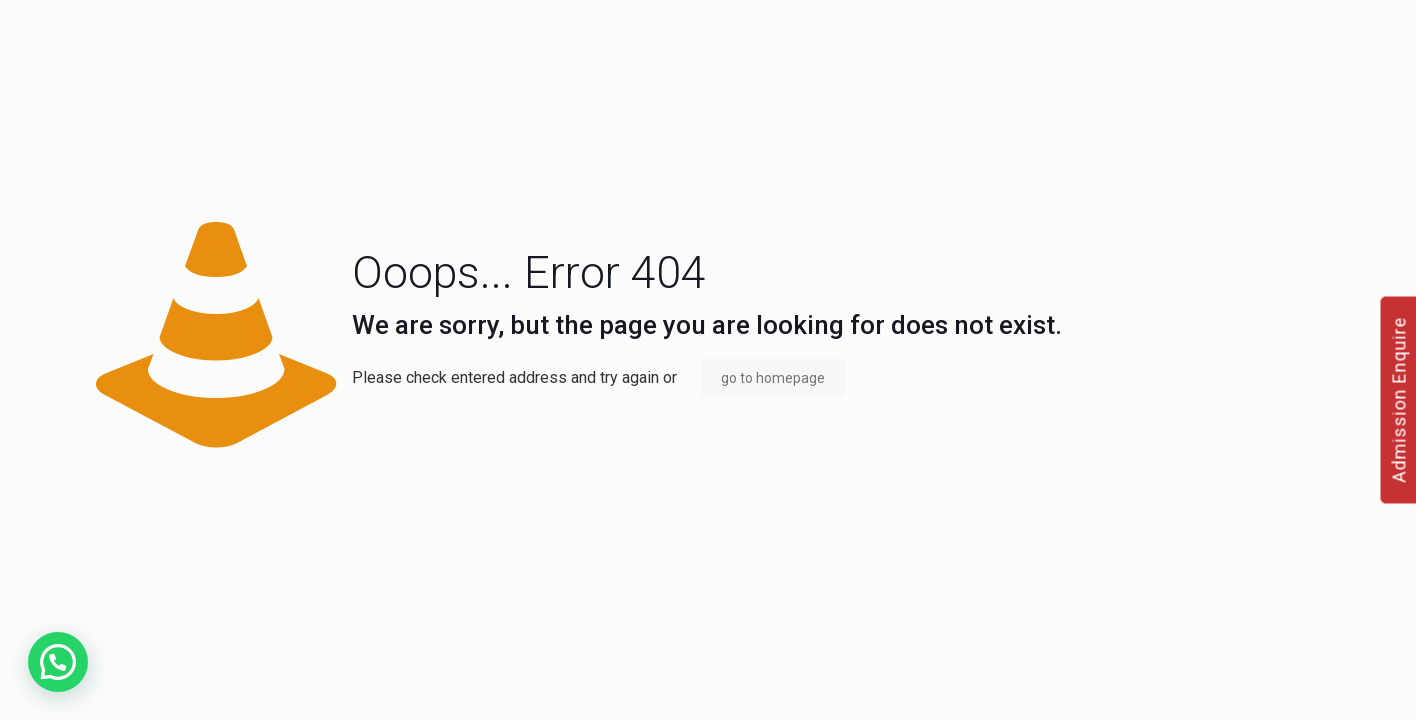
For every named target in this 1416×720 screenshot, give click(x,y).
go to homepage (773, 378)
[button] (58, 662)
